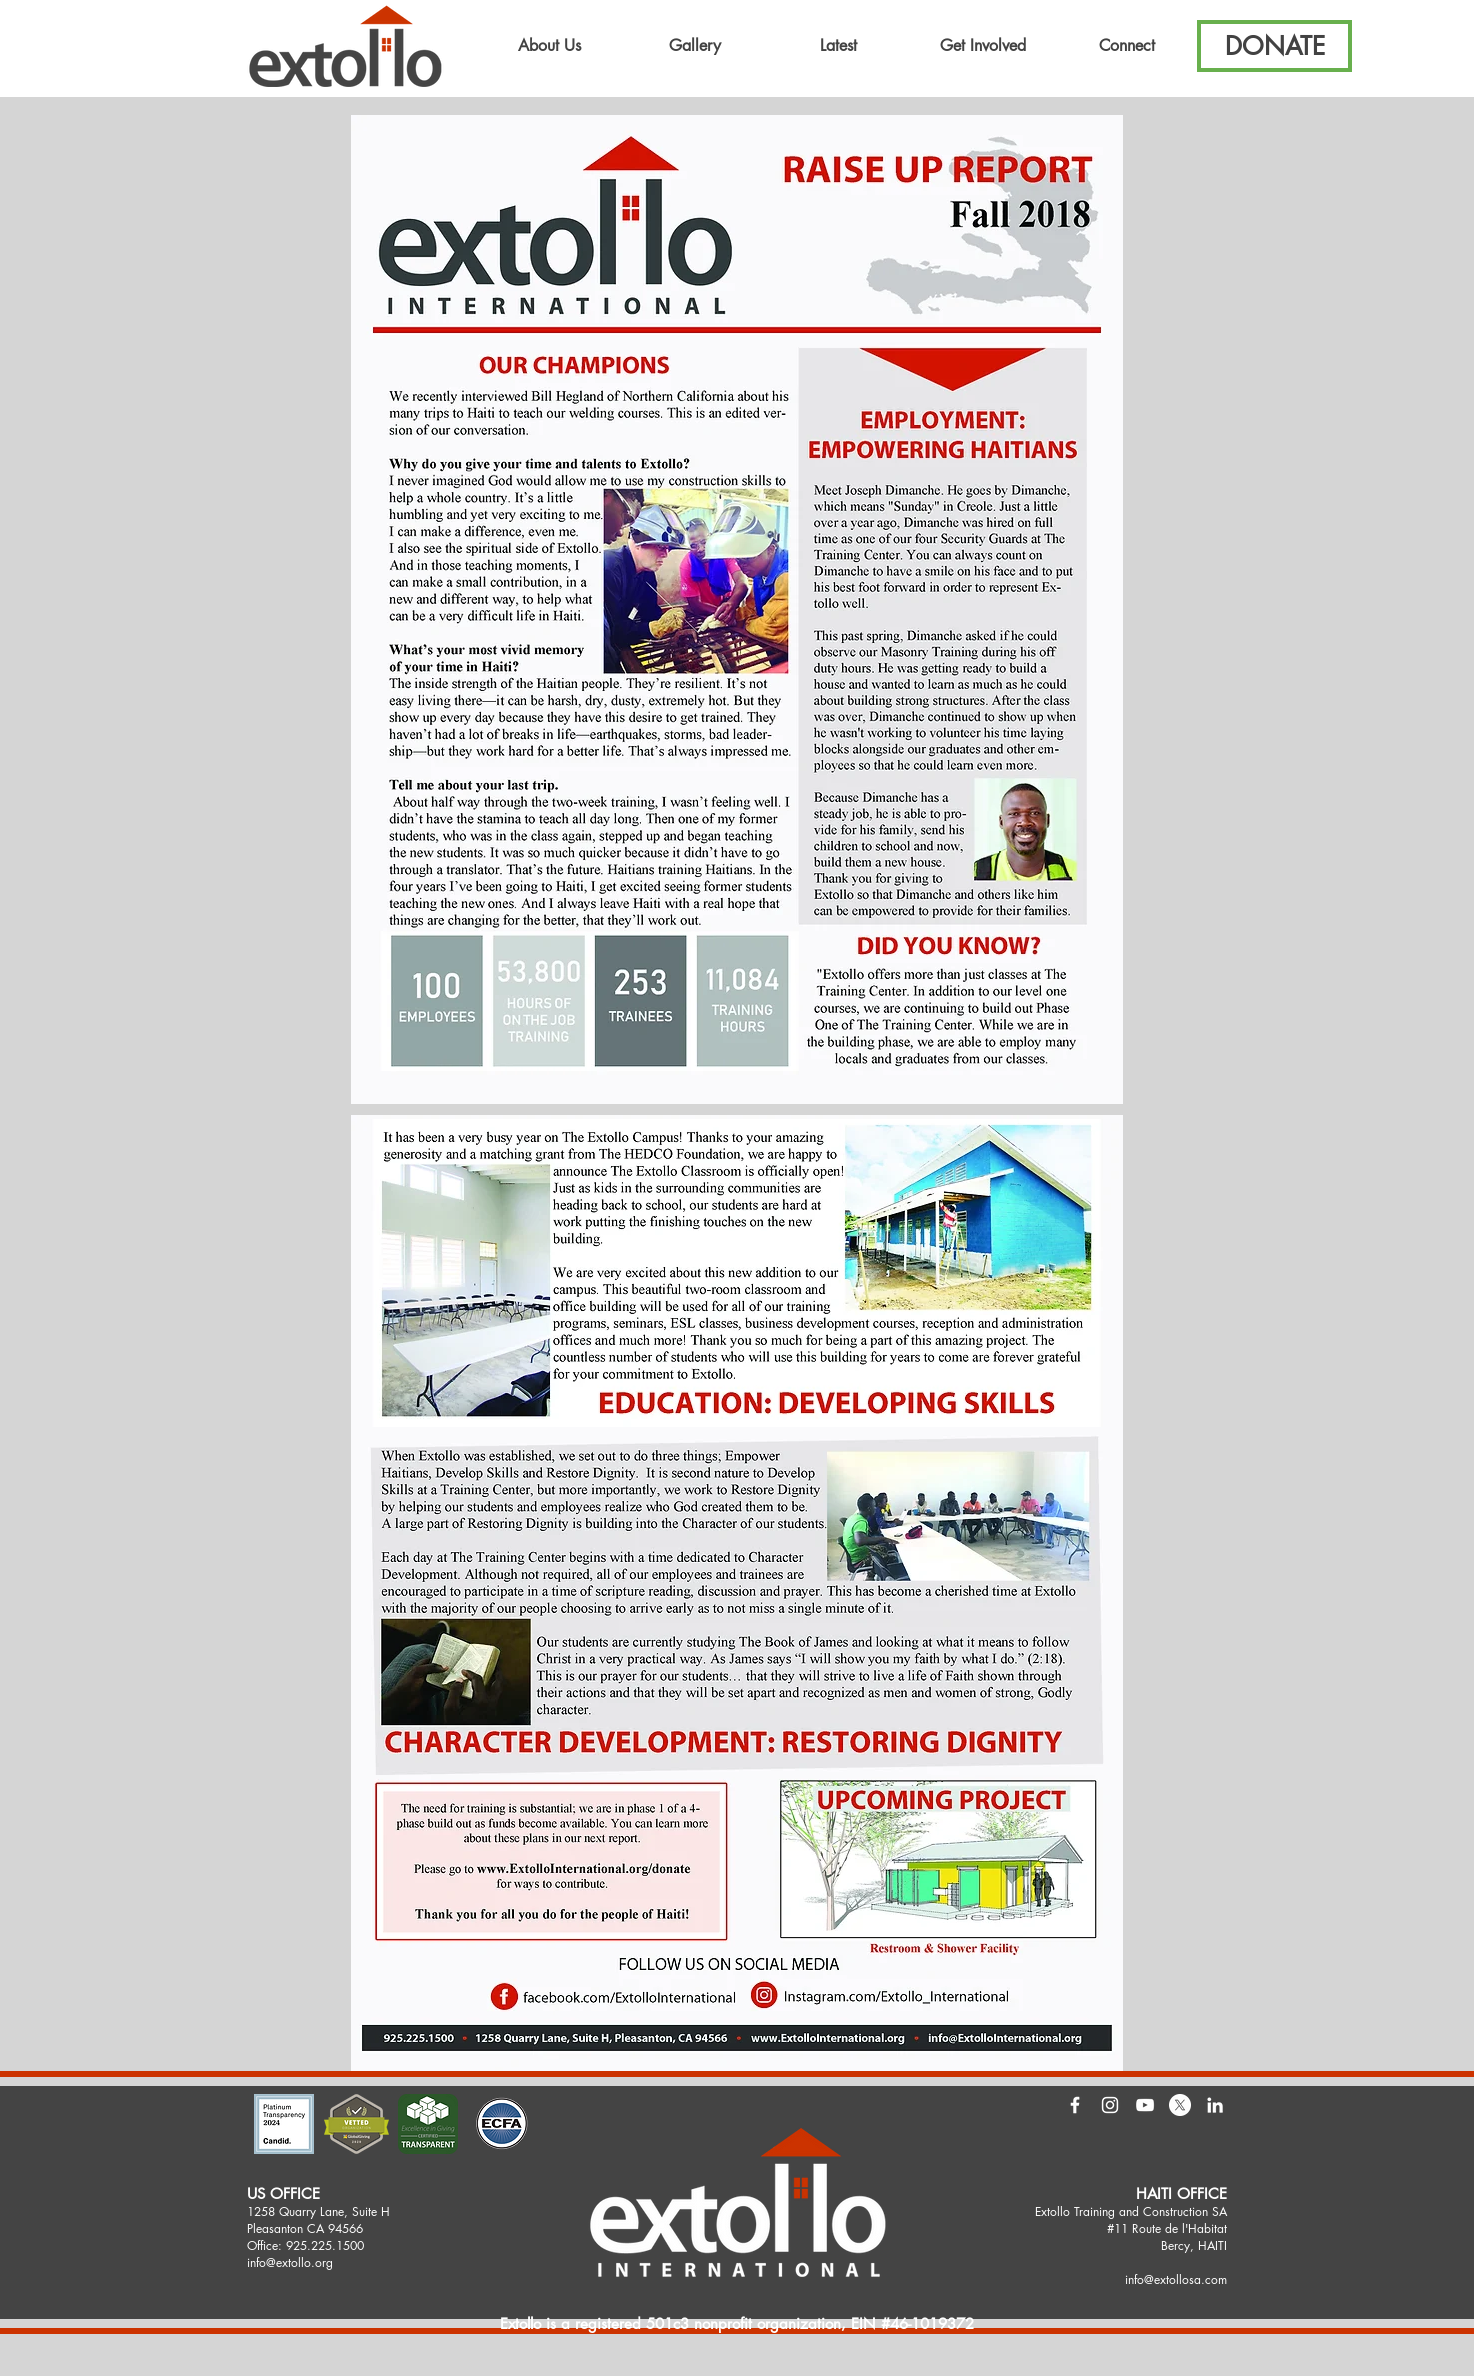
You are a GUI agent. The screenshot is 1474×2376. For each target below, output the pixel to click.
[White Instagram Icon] (1110, 2105)
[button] (549, 46)
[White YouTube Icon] (1145, 2105)
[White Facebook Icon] (1075, 2105)
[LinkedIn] (1215, 2105)
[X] (1180, 2105)
